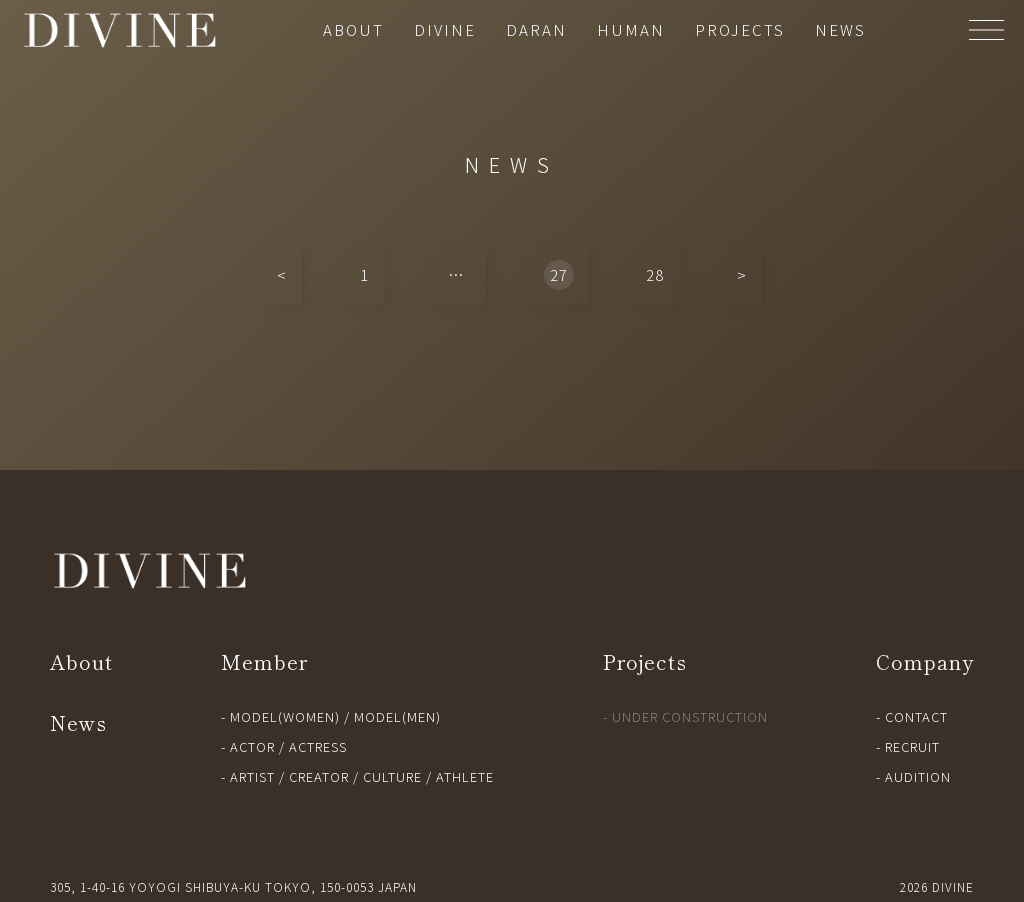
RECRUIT (912, 746)
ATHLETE (465, 776)
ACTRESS (318, 746)
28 (655, 274)
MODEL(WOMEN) (285, 716)
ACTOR (252, 746)
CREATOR (319, 776)
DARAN (536, 29)
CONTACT (916, 716)
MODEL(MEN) (397, 716)
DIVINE (445, 29)
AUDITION (918, 776)
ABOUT (353, 29)
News (78, 722)
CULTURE (392, 776)
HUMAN (631, 29)
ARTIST (252, 776)
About (81, 661)
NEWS (840, 29)
